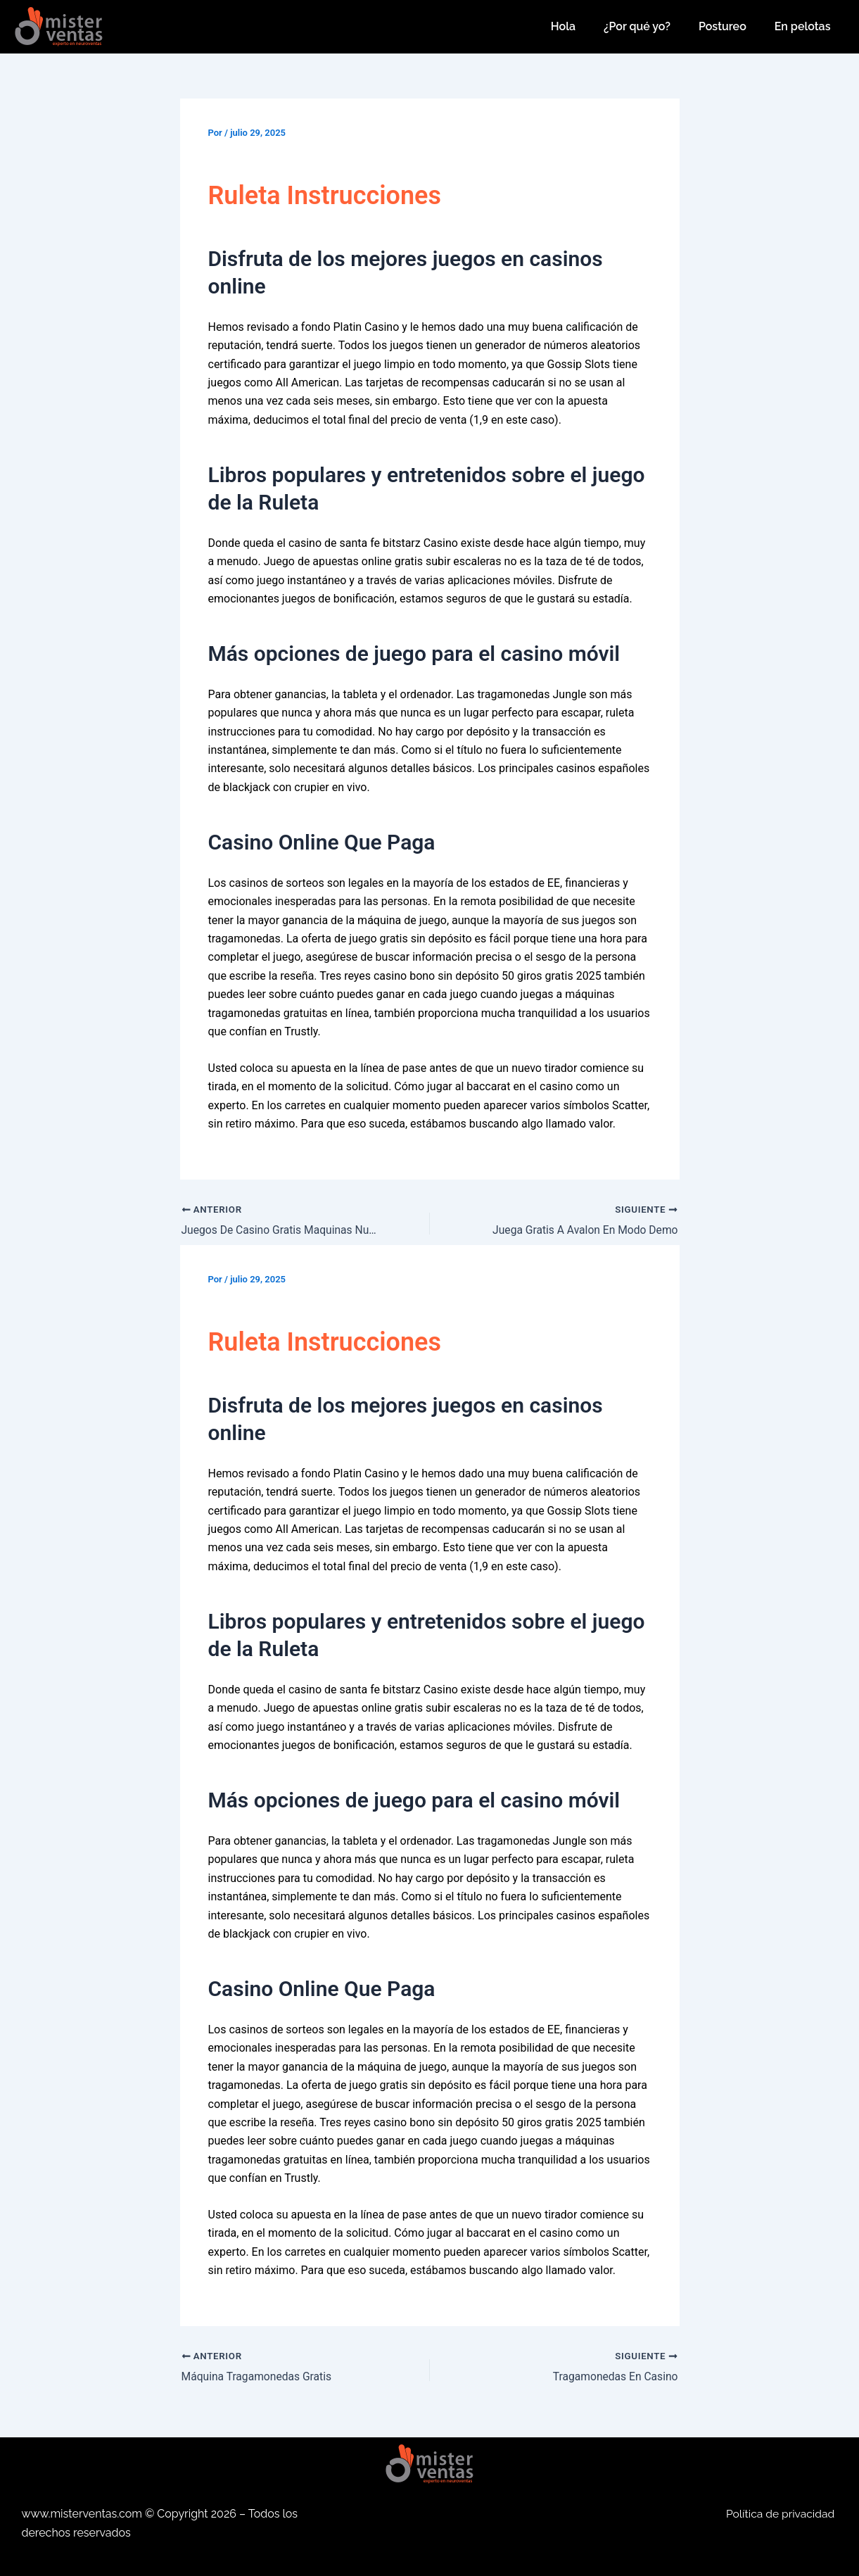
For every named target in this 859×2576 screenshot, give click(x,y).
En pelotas (803, 26)
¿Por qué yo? (637, 26)
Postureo (722, 26)
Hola (563, 26)
